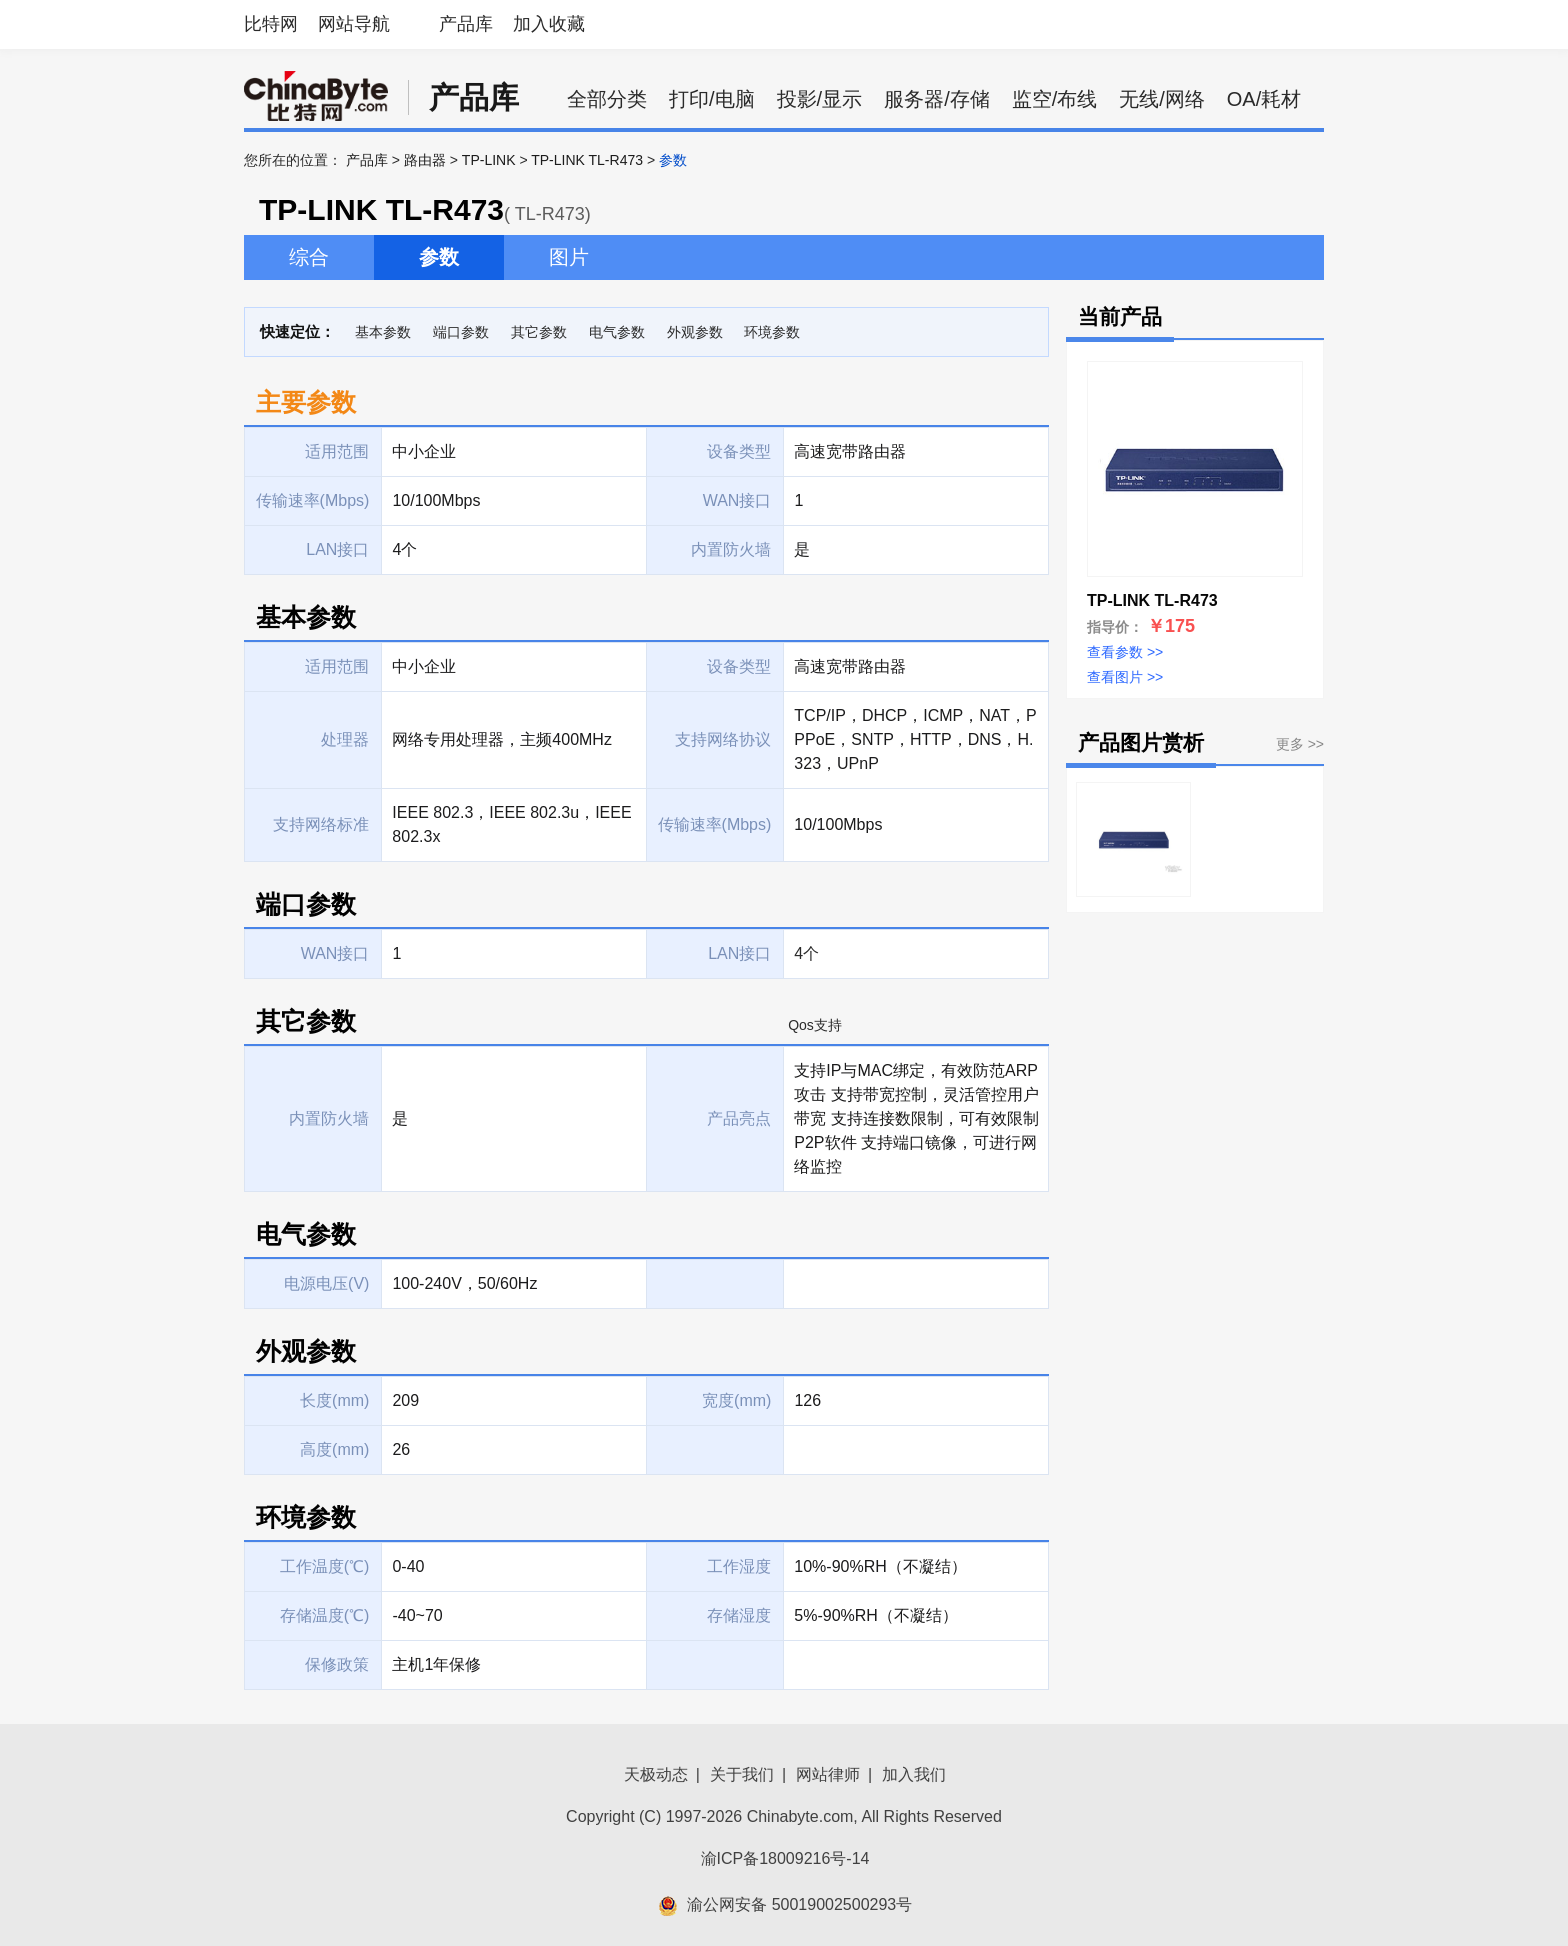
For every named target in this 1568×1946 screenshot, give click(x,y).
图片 (569, 257)
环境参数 (772, 332)
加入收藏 (549, 24)
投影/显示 (820, 99)
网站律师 (828, 1774)
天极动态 (656, 1774)
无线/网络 (1162, 99)
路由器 (425, 160)
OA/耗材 (1264, 99)
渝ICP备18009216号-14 (785, 1858)
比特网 (271, 24)
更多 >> (1300, 744)
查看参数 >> (1125, 652)
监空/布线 (1055, 99)
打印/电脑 (712, 99)
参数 (439, 257)
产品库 (466, 24)
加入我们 (914, 1774)
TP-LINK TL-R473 (587, 160)
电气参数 (617, 332)
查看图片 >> (1125, 677)
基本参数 (383, 332)
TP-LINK (489, 160)
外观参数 (695, 332)
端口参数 (461, 332)
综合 (309, 257)
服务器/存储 (937, 99)
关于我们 (742, 1774)
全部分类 (607, 99)
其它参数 (539, 332)
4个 (806, 953)
